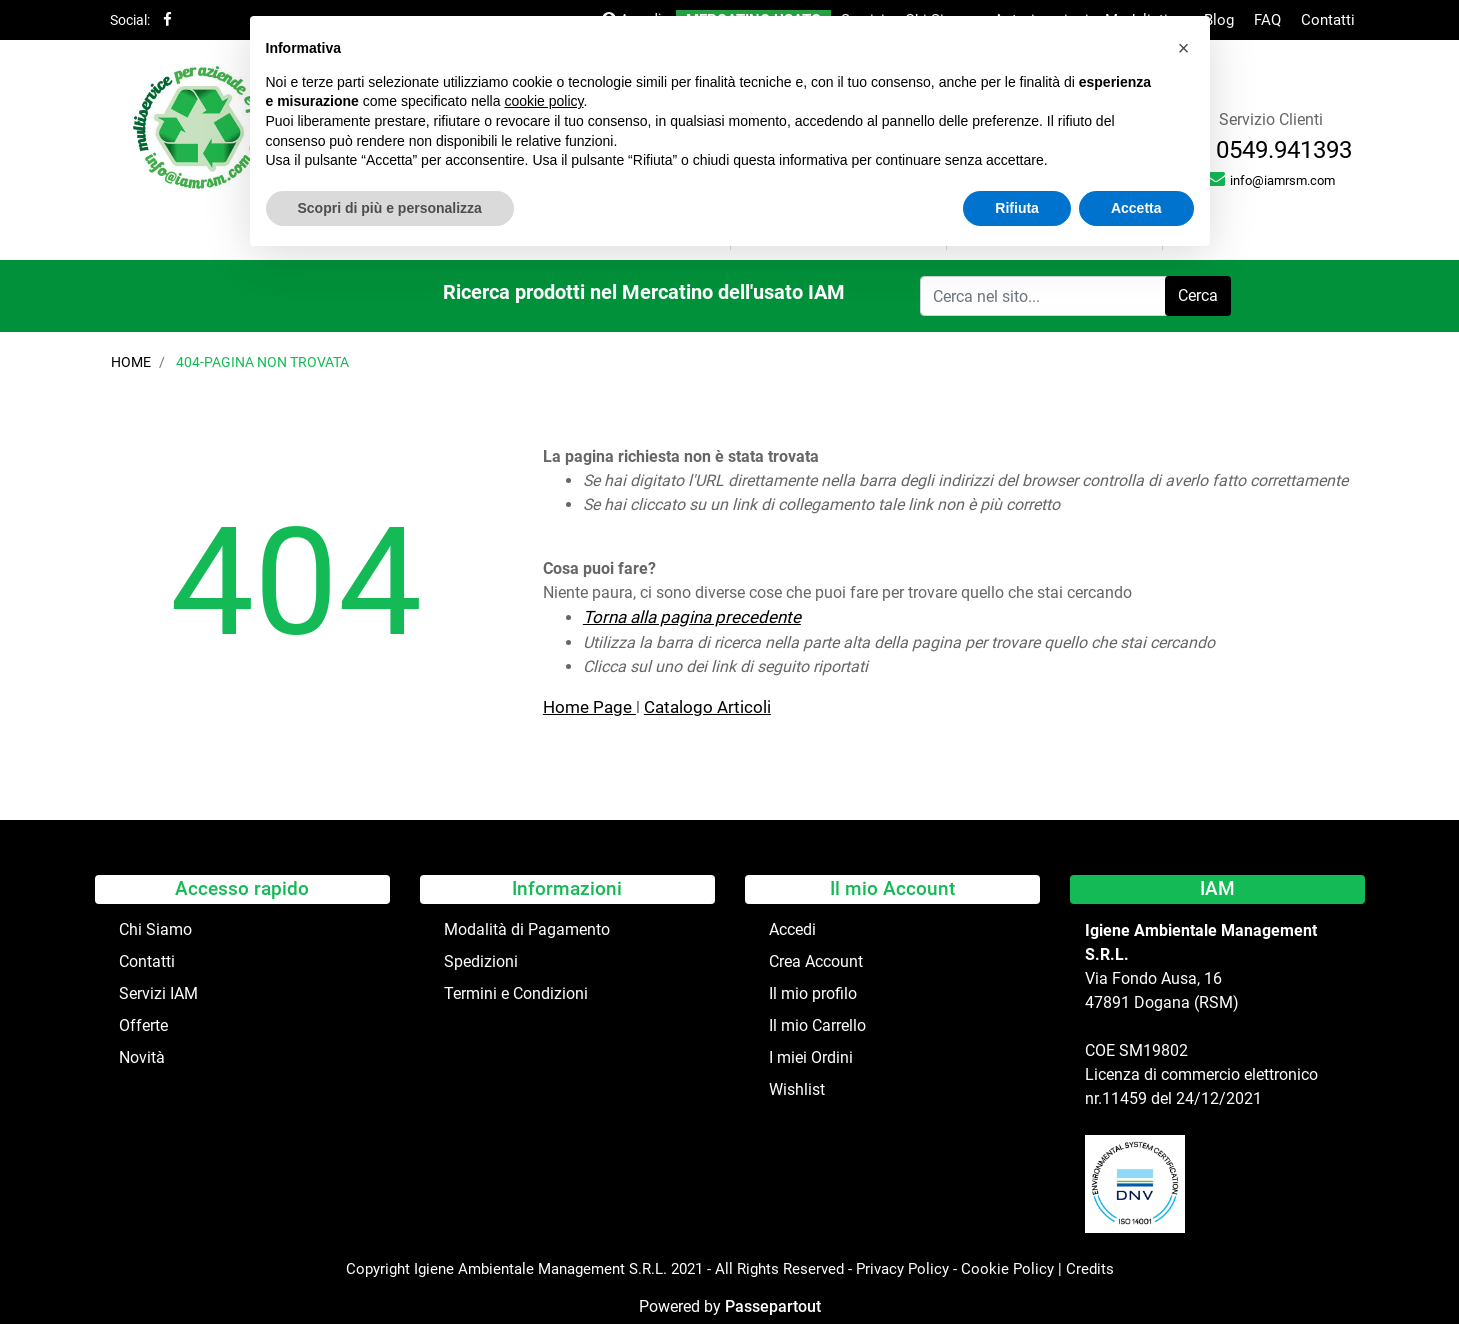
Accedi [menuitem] (792, 929)
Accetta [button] (1136, 208)
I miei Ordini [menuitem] (811, 1057)
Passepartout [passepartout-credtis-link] (773, 1306)
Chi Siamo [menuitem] (155, 929)
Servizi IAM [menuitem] (158, 993)
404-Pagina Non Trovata (262, 362)
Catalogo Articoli (707, 707)
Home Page (589, 707)
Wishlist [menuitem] (797, 1089)
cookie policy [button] (543, 101)
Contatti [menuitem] (1328, 20)
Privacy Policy (902, 1269)
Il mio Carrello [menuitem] (817, 1025)
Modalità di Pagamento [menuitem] (527, 929)
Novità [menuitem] (142, 1057)
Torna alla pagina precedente (692, 617)
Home (131, 362)
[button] (1198, 296)
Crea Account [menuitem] (816, 961)
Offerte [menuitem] (143, 1025)
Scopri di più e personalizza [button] (390, 208)
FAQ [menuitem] (1267, 20)
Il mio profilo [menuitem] (813, 993)
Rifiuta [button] (1017, 208)
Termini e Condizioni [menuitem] (516, 993)
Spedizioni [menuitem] (481, 961)
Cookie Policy (1007, 1269)
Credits (1090, 1269)
